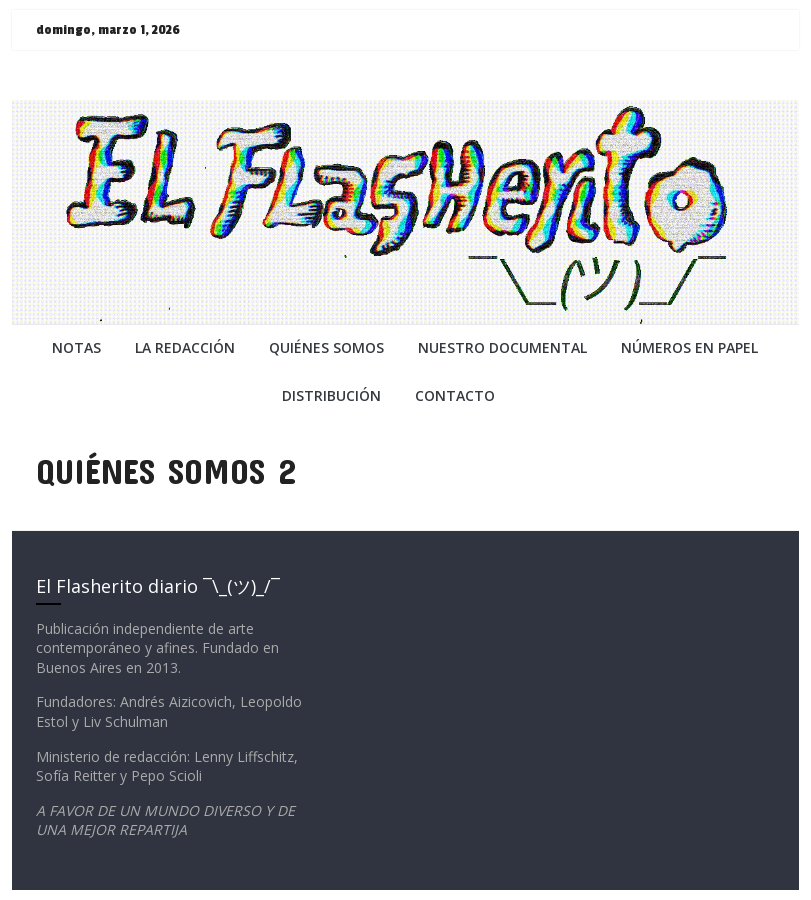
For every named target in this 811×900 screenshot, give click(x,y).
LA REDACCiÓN (185, 347)
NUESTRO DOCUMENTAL (502, 347)
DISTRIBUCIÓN (331, 395)
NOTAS (76, 347)
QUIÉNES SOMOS (326, 347)
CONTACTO (455, 395)
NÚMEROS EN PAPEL (689, 347)
